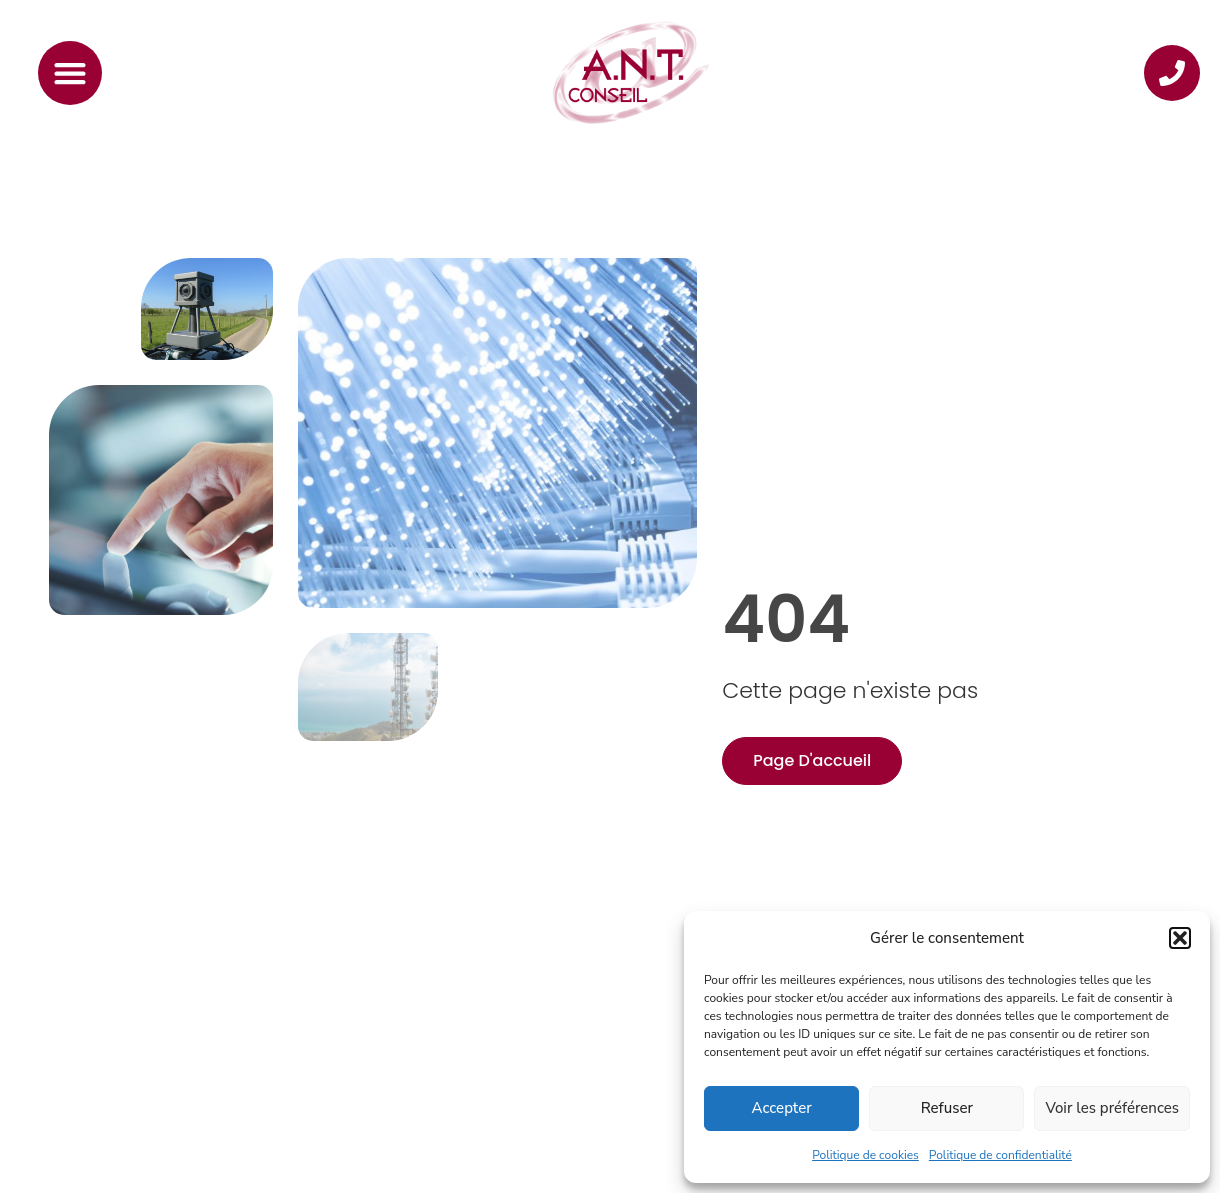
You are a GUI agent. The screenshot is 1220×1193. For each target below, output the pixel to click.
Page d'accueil (812, 760)
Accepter (782, 1108)
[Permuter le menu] (70, 73)
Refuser (947, 1108)
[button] (1180, 938)
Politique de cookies (865, 1155)
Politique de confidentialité (1000, 1155)
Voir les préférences (1112, 1108)
